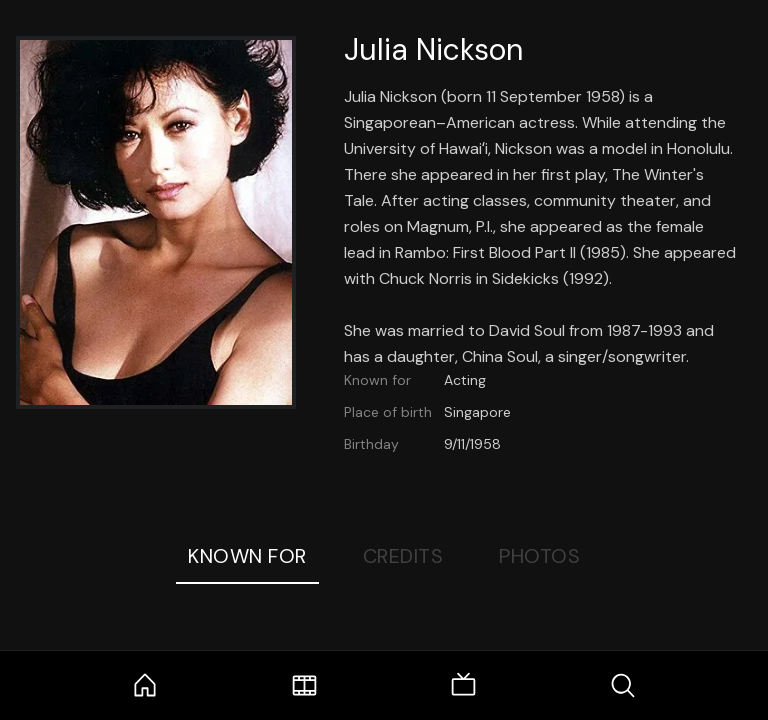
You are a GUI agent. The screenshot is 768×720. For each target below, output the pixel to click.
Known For (247, 556)
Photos (539, 556)
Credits (403, 556)
